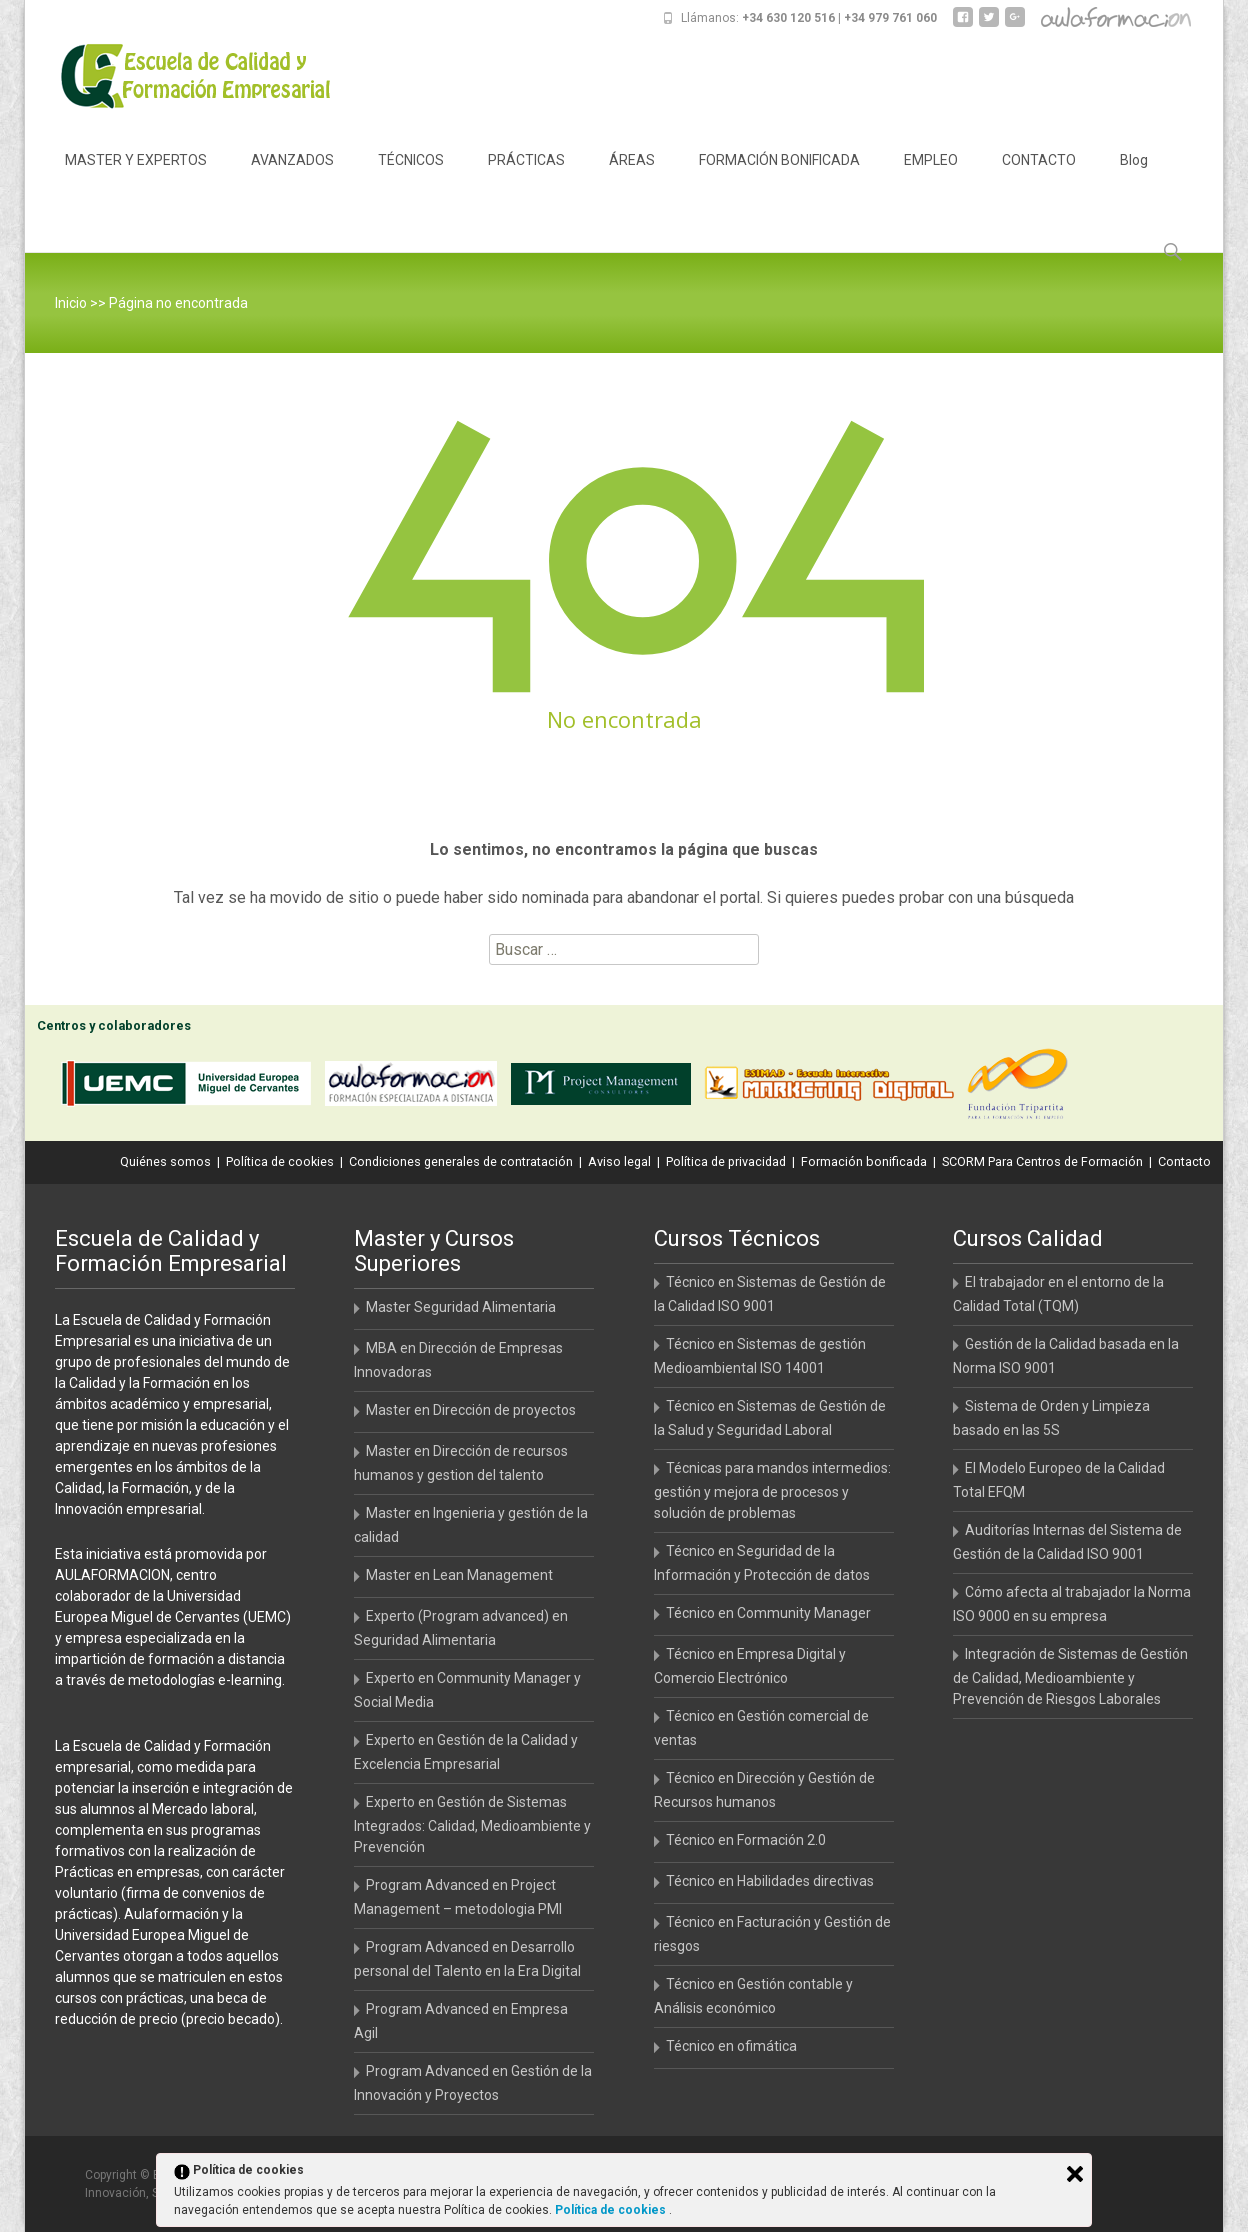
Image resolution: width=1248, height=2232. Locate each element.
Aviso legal (619, 1161)
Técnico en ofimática (731, 2046)
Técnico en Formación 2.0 (746, 1840)
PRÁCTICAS (526, 178)
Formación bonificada (864, 1161)
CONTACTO (1039, 178)
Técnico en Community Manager (768, 1613)
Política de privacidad (726, 1161)
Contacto (1184, 1161)
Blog (1134, 178)
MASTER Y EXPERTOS (136, 178)
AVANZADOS (292, 178)
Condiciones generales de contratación (461, 1161)
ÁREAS (632, 178)
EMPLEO (931, 178)
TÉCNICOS (411, 178)
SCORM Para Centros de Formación (1042, 1161)
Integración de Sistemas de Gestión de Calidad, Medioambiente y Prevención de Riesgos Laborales (1070, 1676)
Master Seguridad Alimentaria (461, 1307)
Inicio (71, 303)
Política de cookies (280, 1161)
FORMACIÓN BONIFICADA (779, 178)
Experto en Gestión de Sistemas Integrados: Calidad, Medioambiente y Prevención (472, 1824)
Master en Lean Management (459, 1575)
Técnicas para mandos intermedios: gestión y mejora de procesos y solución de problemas (772, 1490)
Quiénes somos (165, 1161)
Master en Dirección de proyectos (471, 1410)
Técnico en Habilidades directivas (770, 1881)
